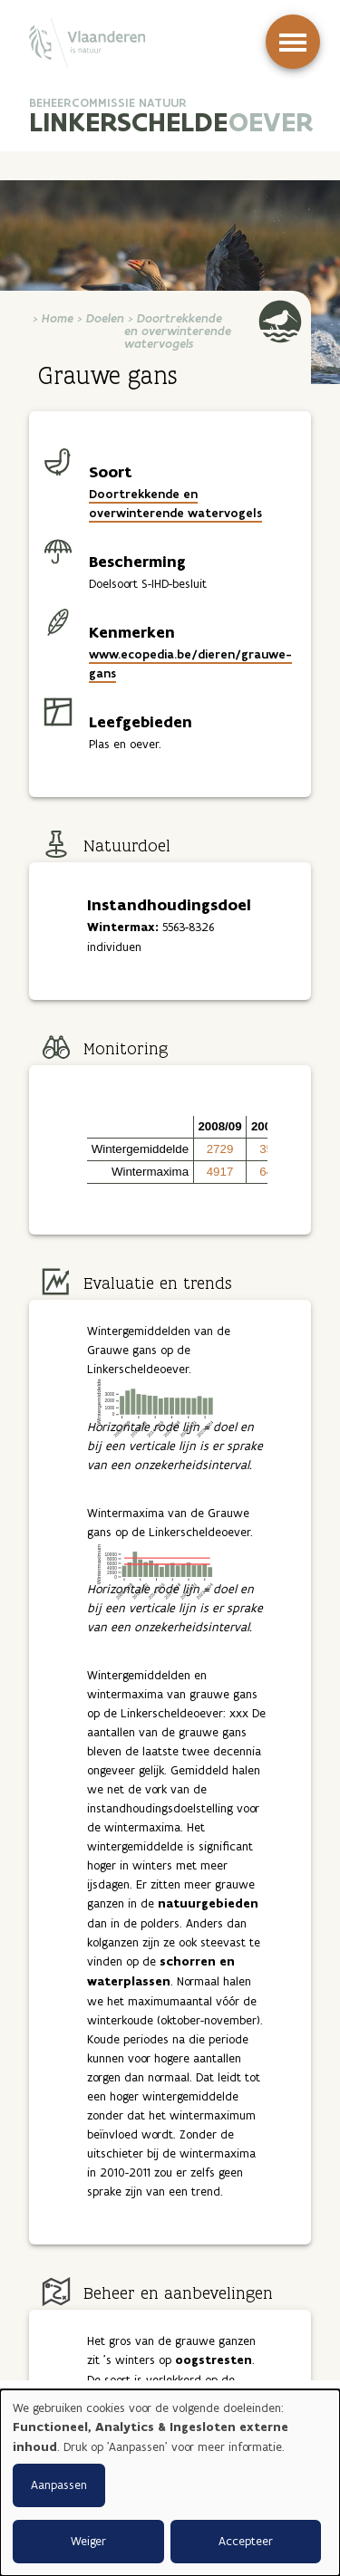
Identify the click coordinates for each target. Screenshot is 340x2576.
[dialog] (170, 2482)
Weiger (88, 2541)
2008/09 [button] (219, 1126)
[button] (140, 1127)
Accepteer (246, 2541)
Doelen (105, 318)
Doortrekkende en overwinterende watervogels (177, 331)
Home (57, 318)
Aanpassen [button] (59, 2485)
